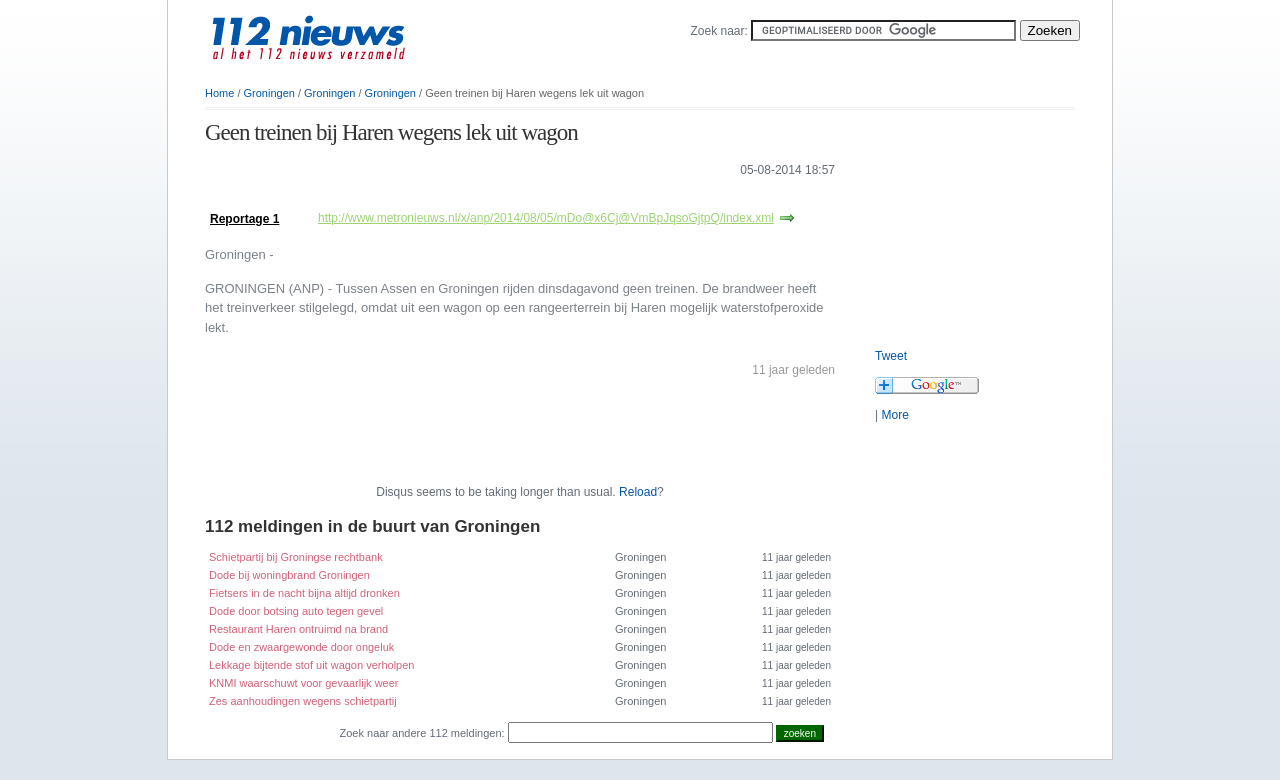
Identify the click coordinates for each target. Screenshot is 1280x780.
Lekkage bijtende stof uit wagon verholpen (311, 665)
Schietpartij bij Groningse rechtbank (296, 557)
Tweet (891, 356)
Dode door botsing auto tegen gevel (296, 611)
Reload (638, 492)
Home (219, 93)
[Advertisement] (439, 198)
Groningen (269, 93)
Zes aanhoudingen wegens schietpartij (303, 701)
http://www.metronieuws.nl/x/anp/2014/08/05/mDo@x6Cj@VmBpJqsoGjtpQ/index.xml (546, 218)
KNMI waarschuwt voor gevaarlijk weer (304, 683)
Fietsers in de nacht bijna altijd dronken (304, 593)
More (894, 415)
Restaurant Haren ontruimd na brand (298, 629)
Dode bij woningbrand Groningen (289, 575)
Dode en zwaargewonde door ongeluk (301, 647)
